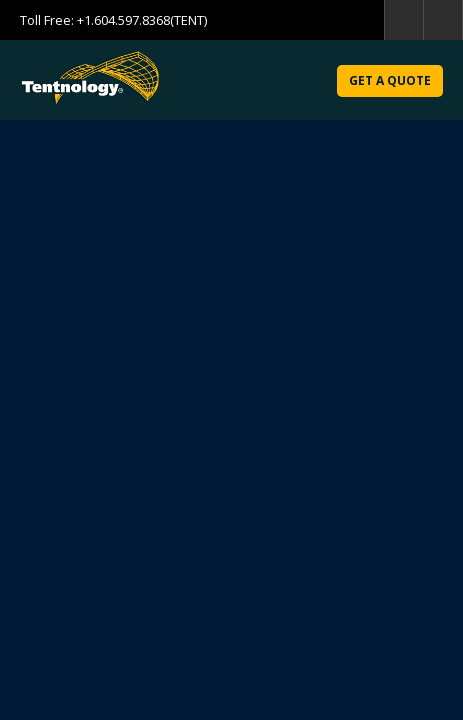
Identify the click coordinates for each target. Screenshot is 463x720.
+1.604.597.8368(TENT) (142, 20)
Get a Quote (390, 80)
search (404, 20)
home (443, 20)
